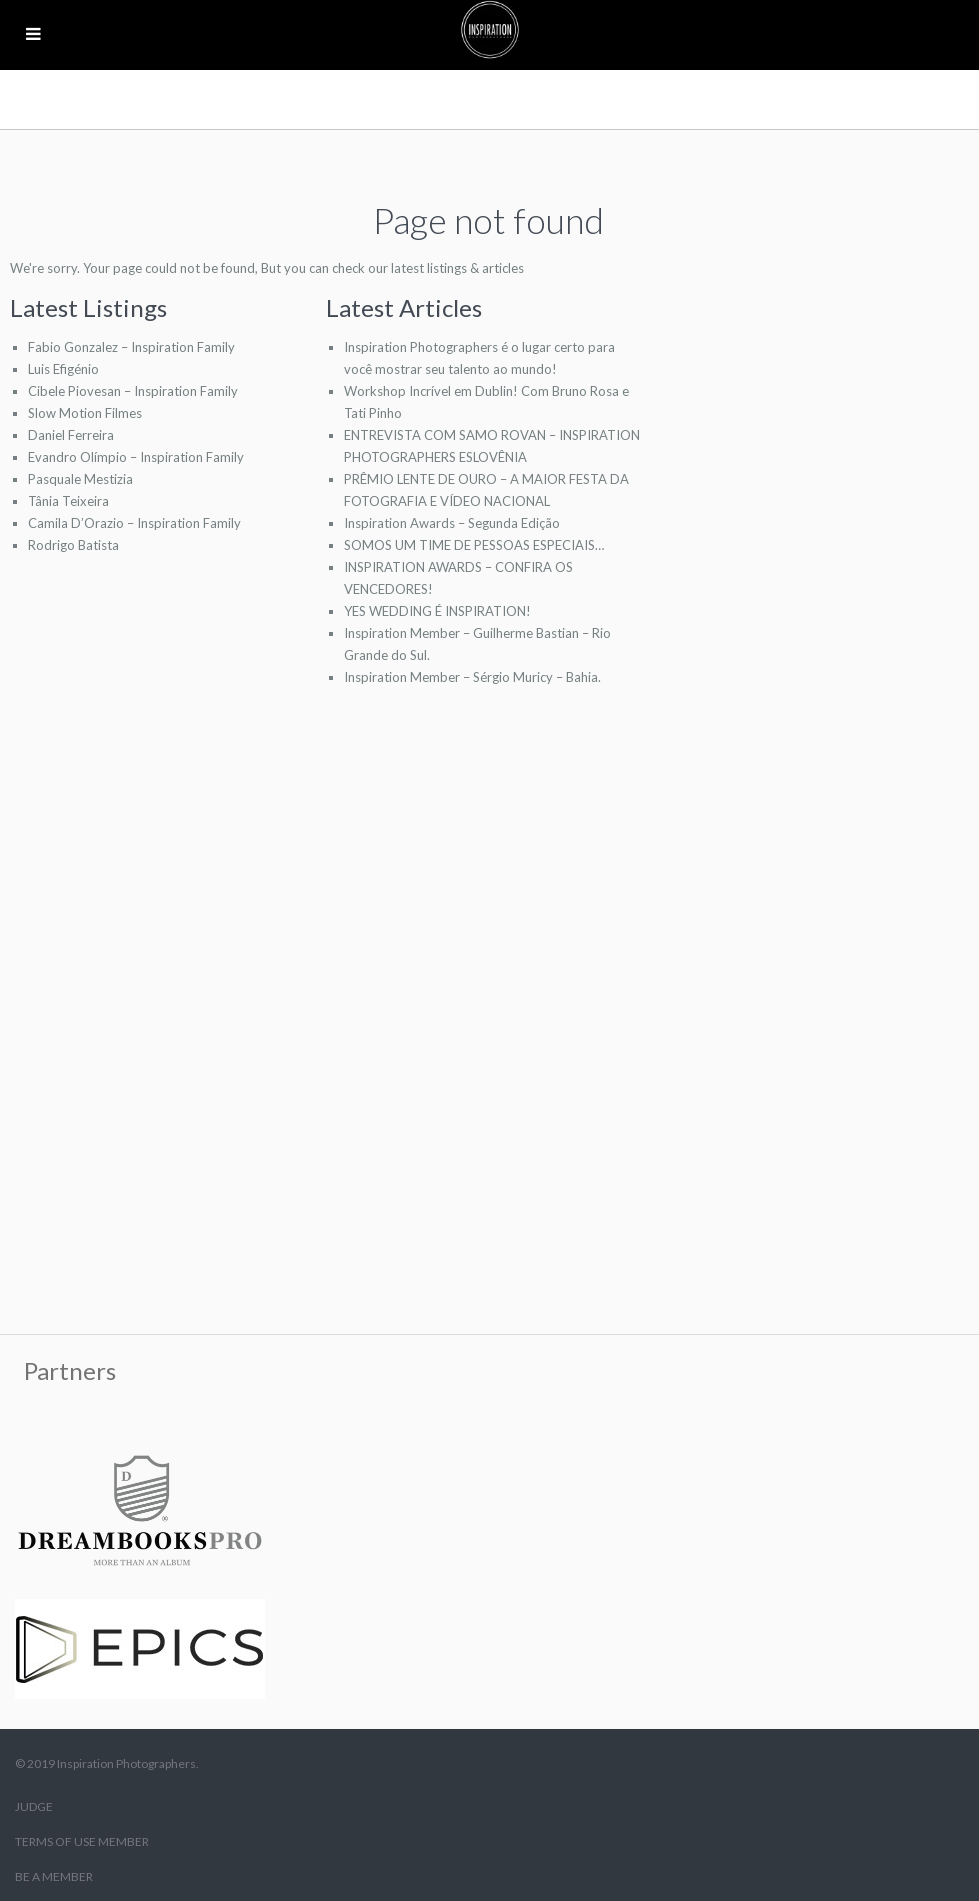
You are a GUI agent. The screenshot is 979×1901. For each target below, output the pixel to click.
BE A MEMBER (54, 1876)
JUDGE (34, 1806)
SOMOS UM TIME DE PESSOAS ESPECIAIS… (474, 545)
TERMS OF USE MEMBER (82, 1841)
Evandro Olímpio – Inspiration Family (136, 457)
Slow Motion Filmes (85, 413)
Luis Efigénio (63, 369)
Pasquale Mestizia (80, 479)
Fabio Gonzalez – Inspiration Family (131, 347)
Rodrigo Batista (73, 545)
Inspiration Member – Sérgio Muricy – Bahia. (472, 677)
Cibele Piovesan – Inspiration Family (133, 391)
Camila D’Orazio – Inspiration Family (134, 523)
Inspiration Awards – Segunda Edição (452, 523)
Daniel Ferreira (71, 435)
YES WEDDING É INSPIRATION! (437, 611)
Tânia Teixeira (68, 501)
